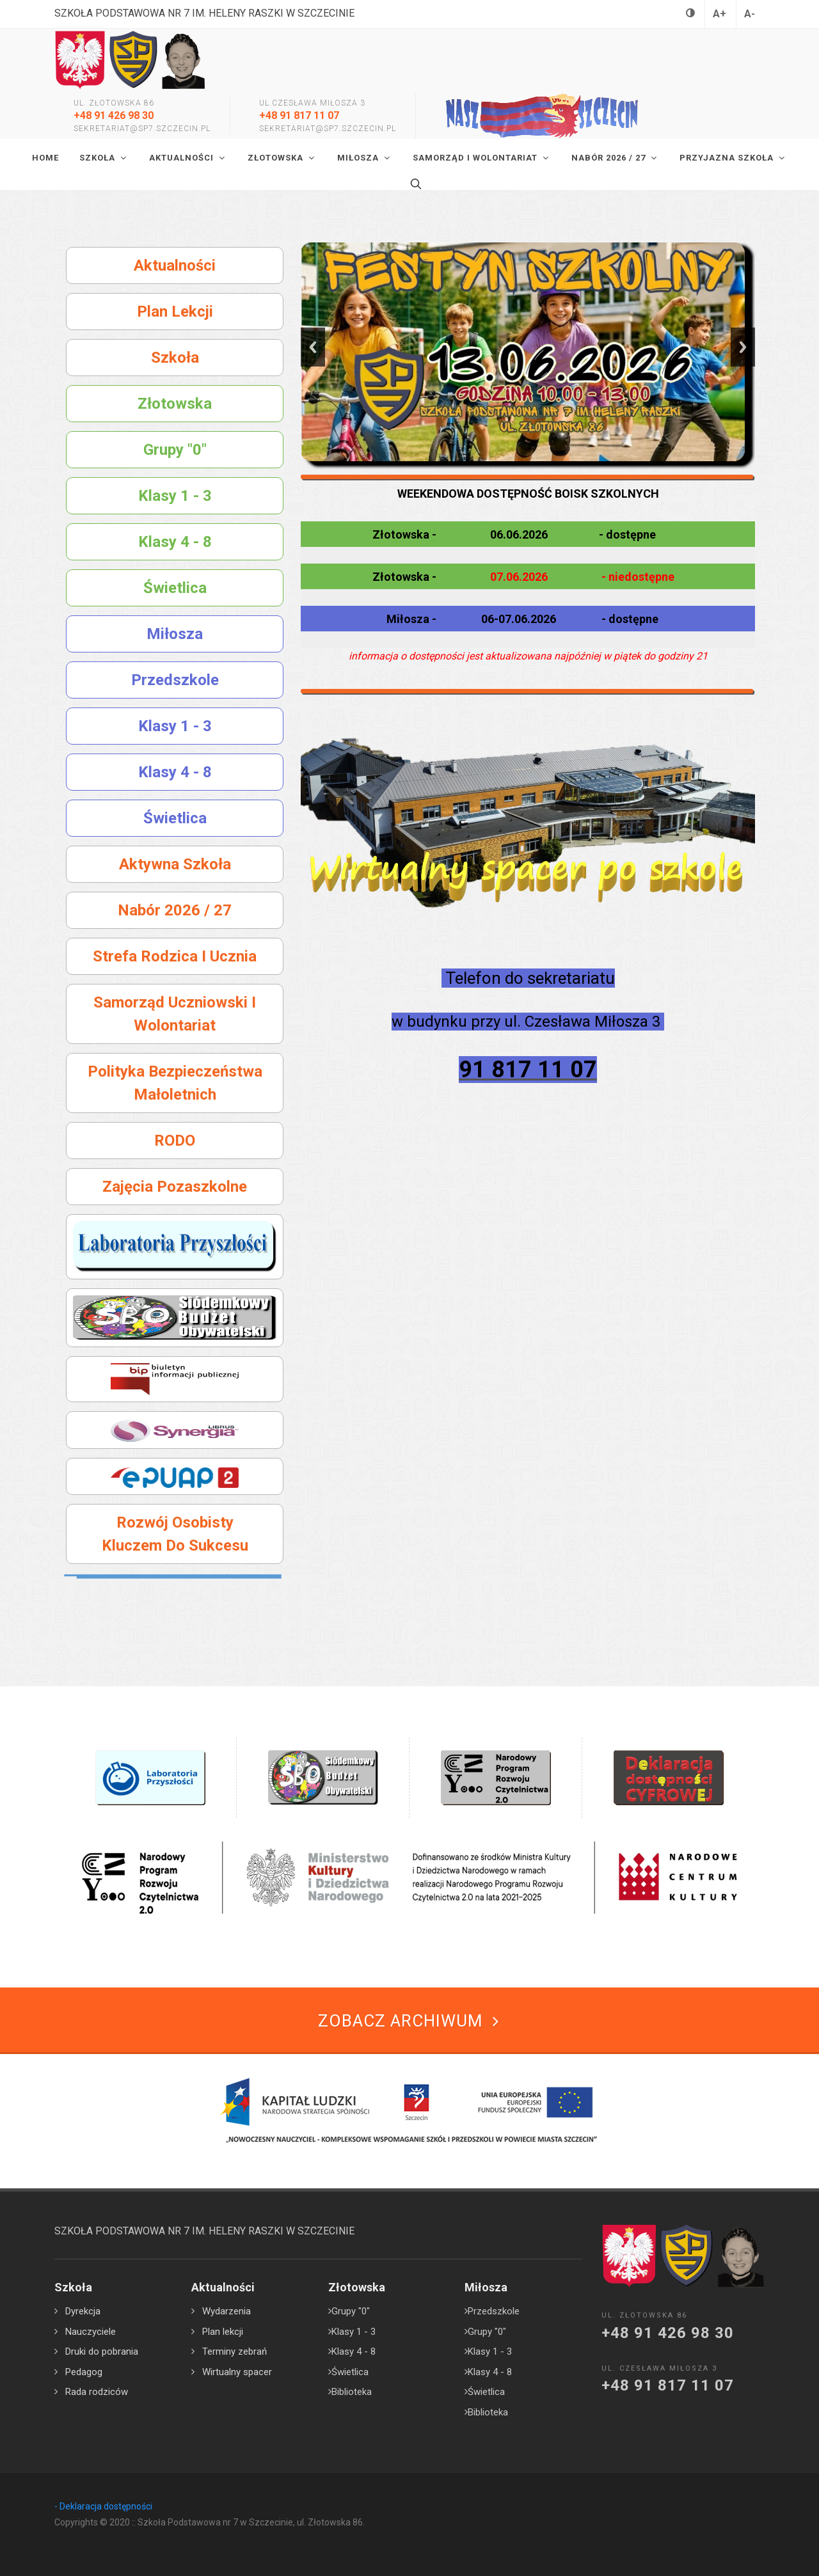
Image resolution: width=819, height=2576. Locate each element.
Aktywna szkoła (175, 864)
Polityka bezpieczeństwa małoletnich (175, 1083)
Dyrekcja (82, 2311)
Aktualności (175, 265)
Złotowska (175, 404)
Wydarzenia (226, 2311)
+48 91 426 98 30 (114, 115)
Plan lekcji (175, 311)
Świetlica (175, 588)
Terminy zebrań (234, 2351)
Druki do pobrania (101, 2351)
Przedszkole (175, 680)
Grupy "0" (175, 450)
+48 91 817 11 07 (299, 115)
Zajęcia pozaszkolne (174, 1187)
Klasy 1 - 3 (175, 496)
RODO (174, 1141)
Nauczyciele (90, 2331)
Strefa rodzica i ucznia (175, 956)
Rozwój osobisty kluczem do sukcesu (175, 1533)
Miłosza (175, 634)
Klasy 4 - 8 (175, 542)
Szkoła (175, 358)
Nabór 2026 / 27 (175, 910)
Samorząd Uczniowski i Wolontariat (174, 1013)
